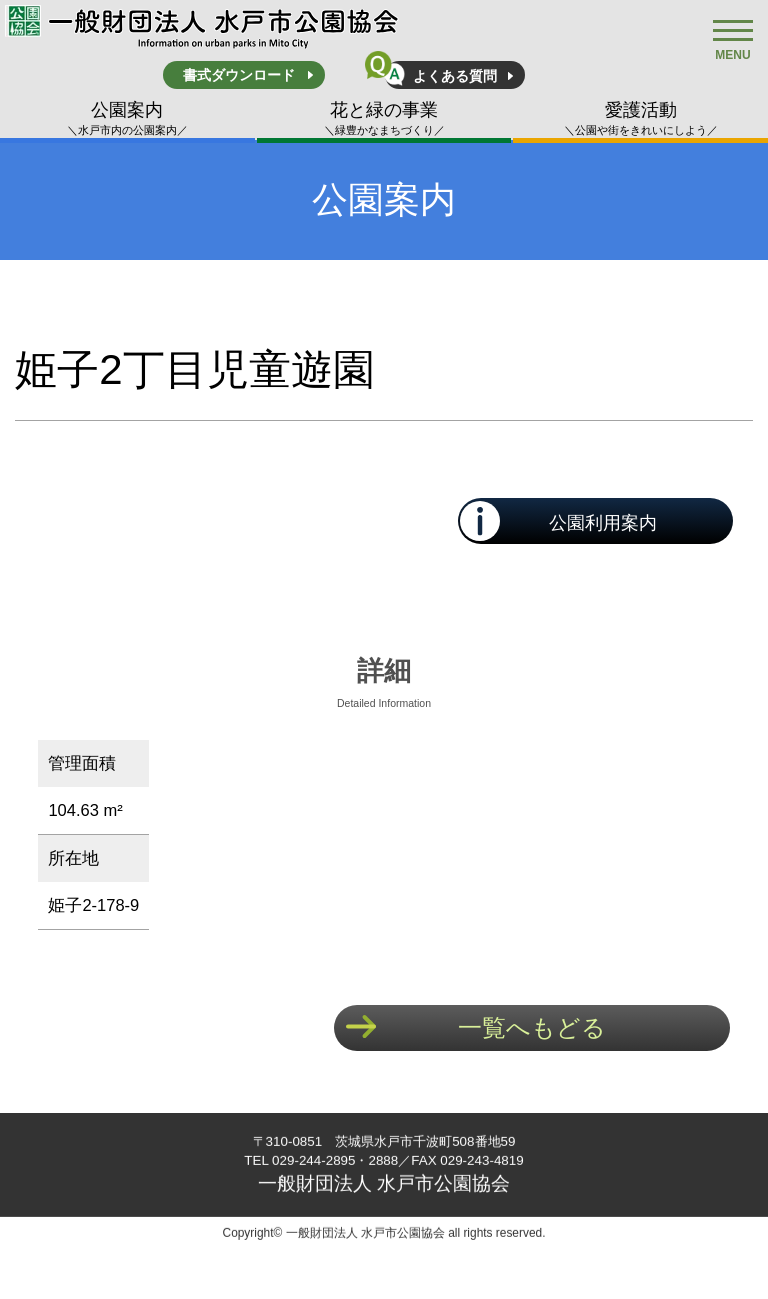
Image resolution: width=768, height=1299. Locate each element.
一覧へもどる (532, 1027)
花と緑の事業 (384, 119)
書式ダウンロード (239, 75)
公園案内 (127, 119)
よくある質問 (455, 76)
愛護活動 (640, 119)
